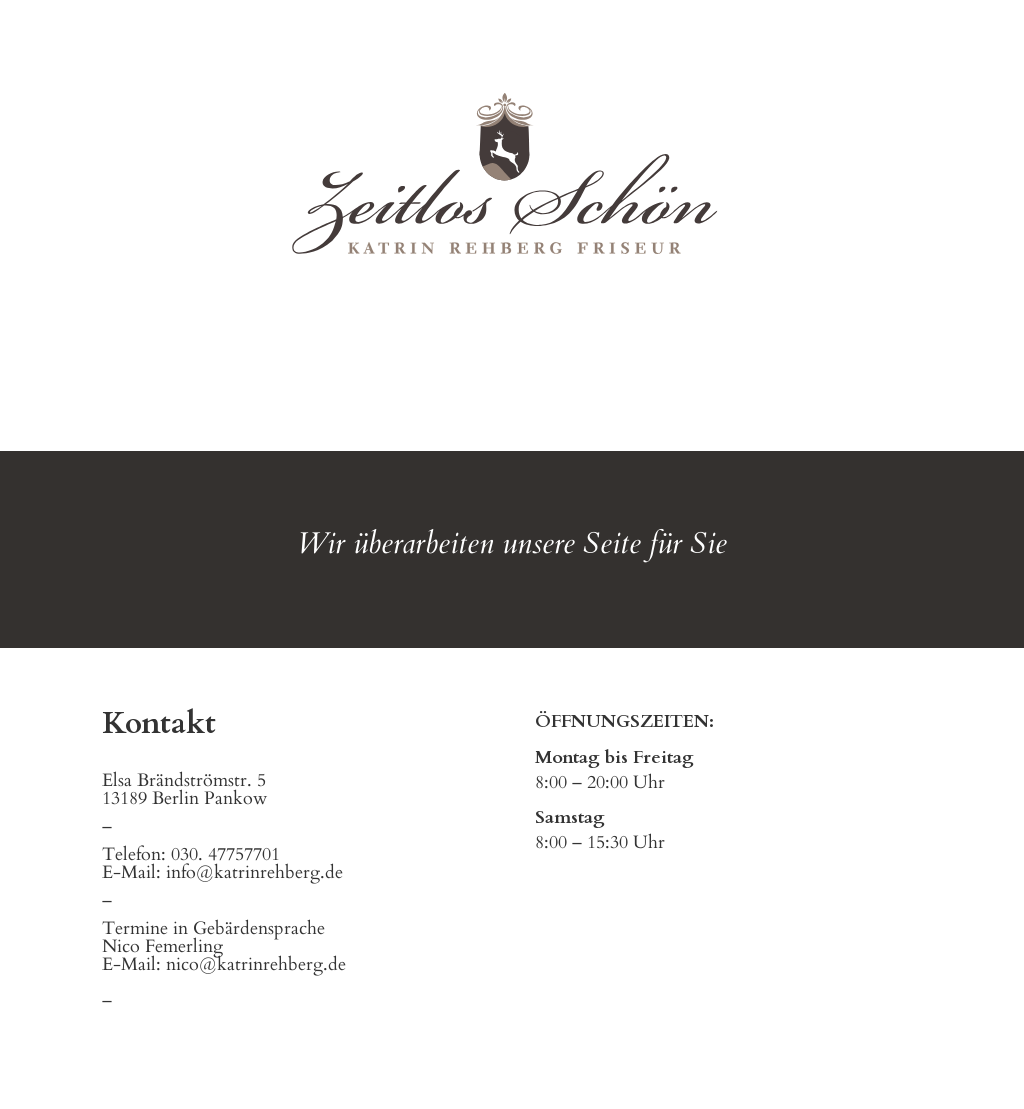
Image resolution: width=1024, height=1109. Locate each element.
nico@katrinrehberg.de (256, 964)
